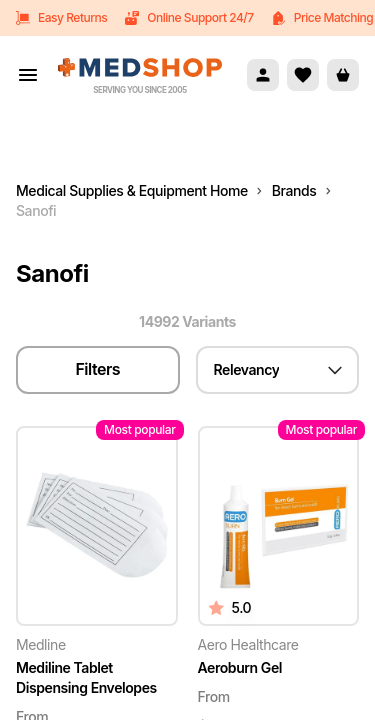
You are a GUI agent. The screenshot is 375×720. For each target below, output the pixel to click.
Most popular (139, 429)
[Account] (263, 75)
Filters (97, 369)
